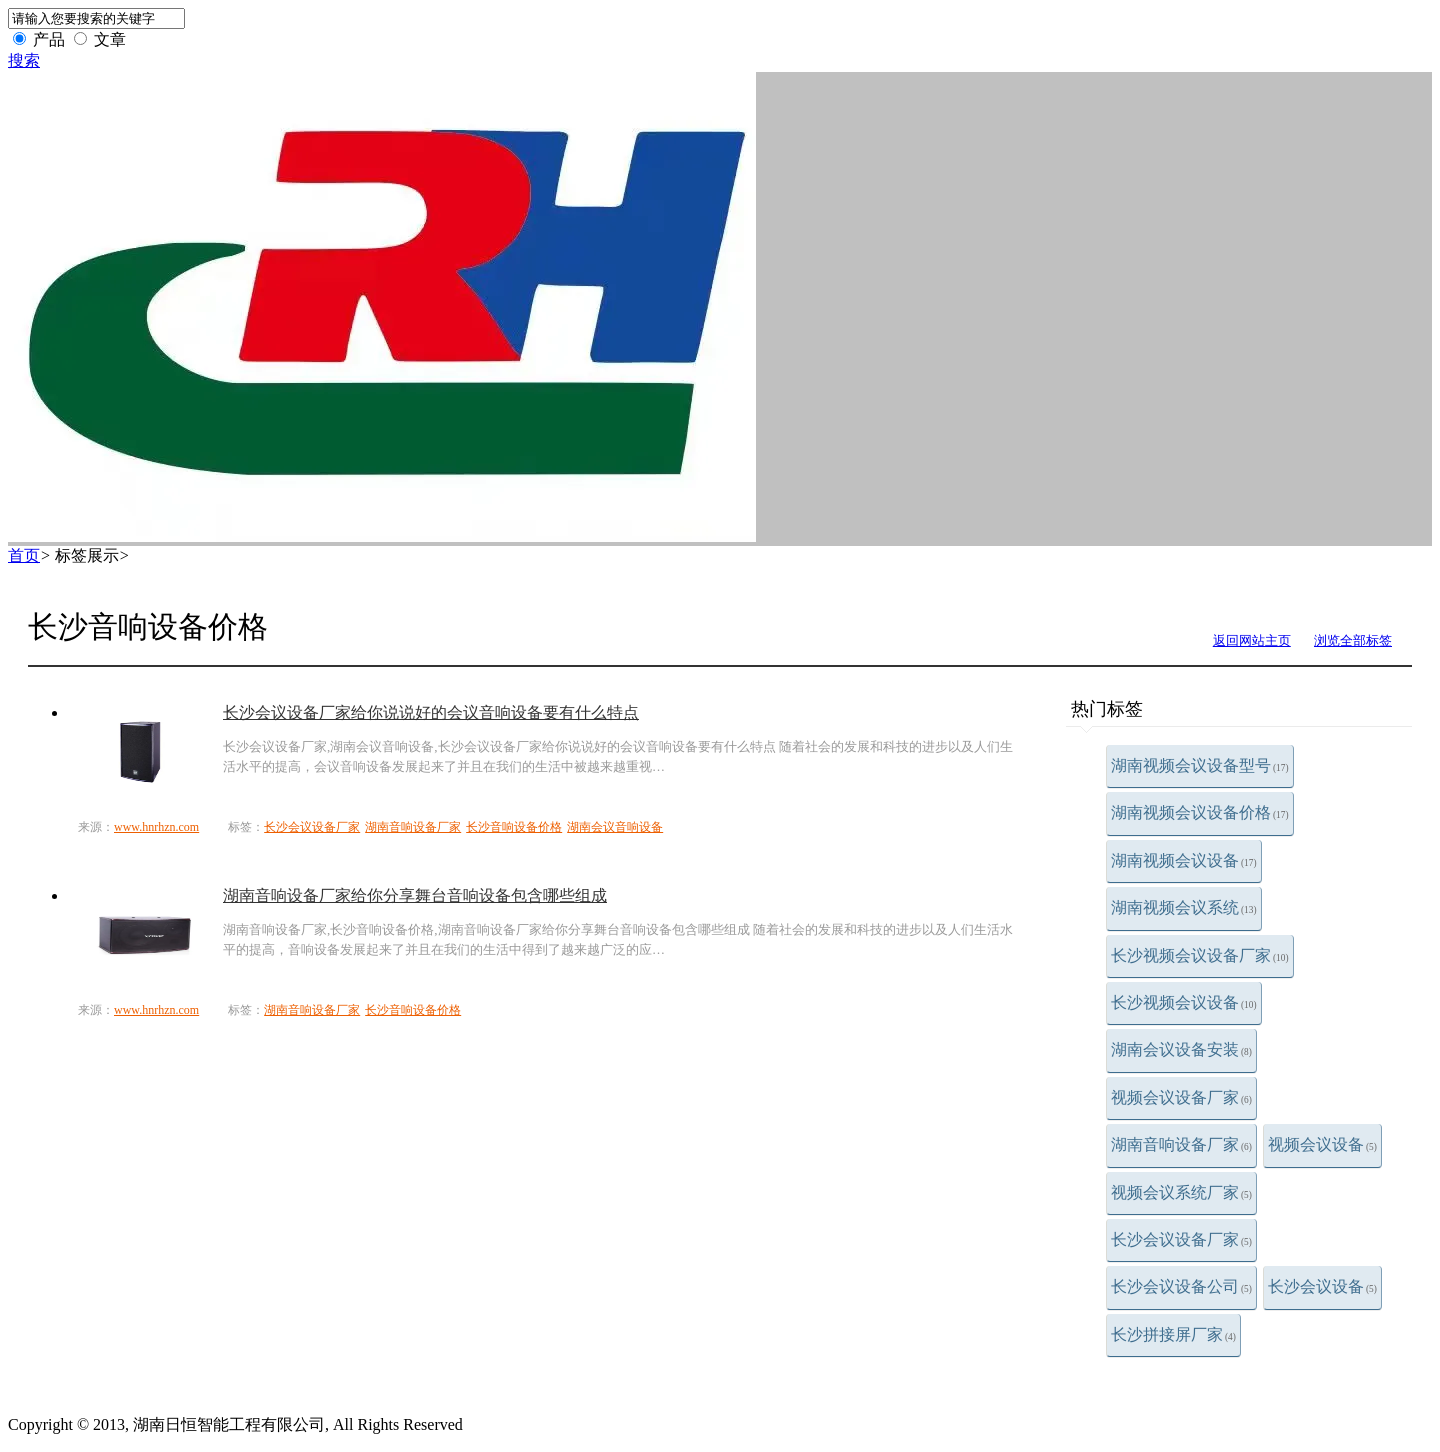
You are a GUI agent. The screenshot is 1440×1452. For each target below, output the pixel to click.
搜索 (24, 60)
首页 (24, 555)
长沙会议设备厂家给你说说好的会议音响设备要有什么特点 (431, 712)
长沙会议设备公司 (1181, 1286)
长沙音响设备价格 (514, 827)
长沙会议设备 (1322, 1286)
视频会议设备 (1322, 1144)
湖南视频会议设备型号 (1200, 765)
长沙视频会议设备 (1184, 1002)
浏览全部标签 (1353, 640)
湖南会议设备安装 (1181, 1049)
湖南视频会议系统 (1184, 907)
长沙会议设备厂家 (1181, 1239)
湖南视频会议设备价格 (1200, 812)
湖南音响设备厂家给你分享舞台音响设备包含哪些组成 (415, 895)
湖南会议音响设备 (615, 827)
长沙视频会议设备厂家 (1200, 955)
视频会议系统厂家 (1181, 1192)
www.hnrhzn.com (156, 827)
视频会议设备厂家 (1181, 1097)
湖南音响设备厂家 (1181, 1144)
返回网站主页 (1252, 640)
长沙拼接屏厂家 (1173, 1334)
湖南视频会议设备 (1184, 860)
